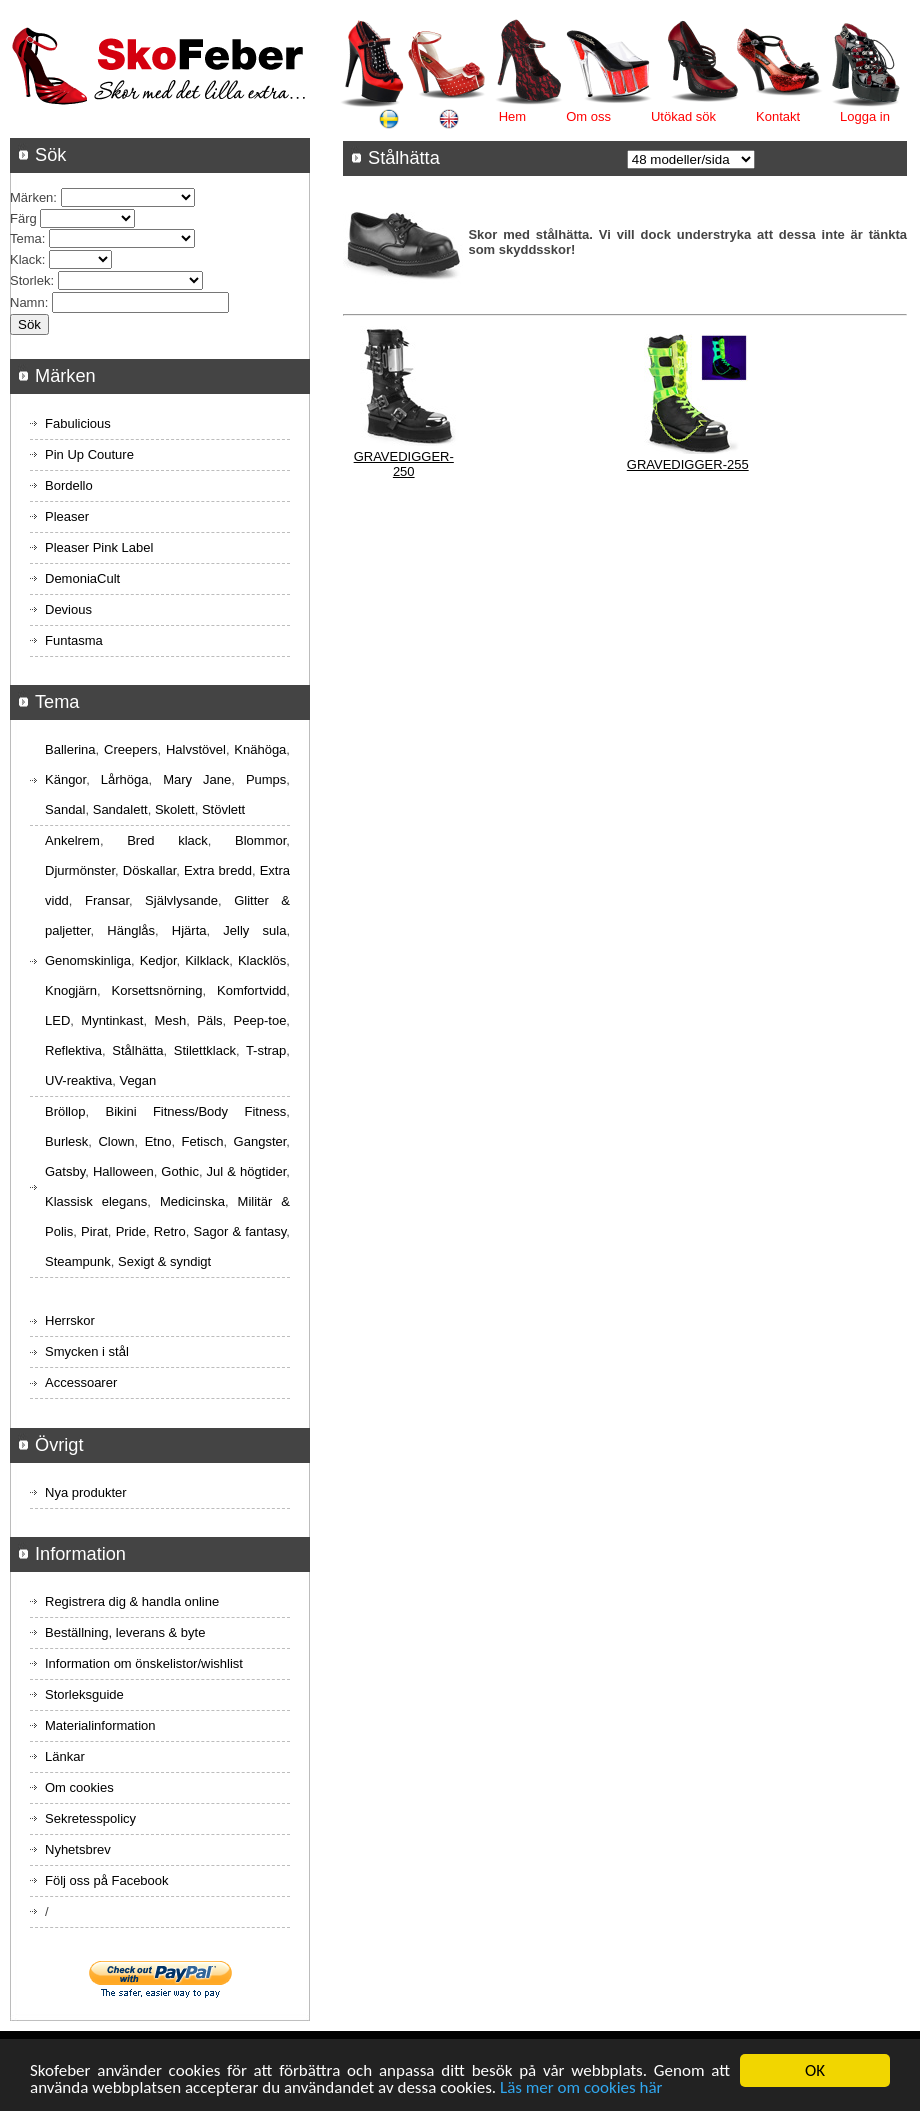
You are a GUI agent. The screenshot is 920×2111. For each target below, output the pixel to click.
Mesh (170, 1020)
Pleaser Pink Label (99, 547)
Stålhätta (137, 1050)
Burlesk (66, 1141)
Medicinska (192, 1201)
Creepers (130, 749)
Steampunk (78, 1261)
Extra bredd (218, 870)
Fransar (107, 900)
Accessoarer (81, 1382)
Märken (31, 197)
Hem (512, 116)
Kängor (65, 779)
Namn (27, 302)
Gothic (180, 1171)
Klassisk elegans (96, 1201)
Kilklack (207, 960)
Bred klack (167, 840)
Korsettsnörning (156, 990)
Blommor (260, 840)
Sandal (65, 809)
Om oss (588, 116)
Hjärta (189, 930)
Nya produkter (86, 1492)
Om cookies (79, 1787)
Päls (209, 1020)
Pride (131, 1231)
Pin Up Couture (89, 454)
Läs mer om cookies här (581, 2089)
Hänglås (131, 930)
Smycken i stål (87, 1351)
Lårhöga (125, 779)
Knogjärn (71, 990)
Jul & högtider (247, 1171)
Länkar (65, 1756)
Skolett (175, 809)
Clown (116, 1141)
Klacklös (262, 960)
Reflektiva (73, 1050)
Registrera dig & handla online (132, 1601)
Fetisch (203, 1141)
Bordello (69, 485)
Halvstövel (196, 749)
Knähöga (260, 749)
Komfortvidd (251, 990)
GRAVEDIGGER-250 (404, 464)
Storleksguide (84, 1694)
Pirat (94, 1231)
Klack (26, 259)
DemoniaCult (82, 578)
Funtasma (74, 640)
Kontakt (778, 116)
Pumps (266, 779)
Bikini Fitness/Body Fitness (195, 1111)
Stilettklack (205, 1050)
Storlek (30, 280)
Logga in (865, 116)
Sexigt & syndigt (164, 1261)
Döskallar (149, 870)
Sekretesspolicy (90, 1818)
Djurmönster (80, 870)
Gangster (260, 1141)
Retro (170, 1231)
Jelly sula (254, 930)
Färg (23, 218)
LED (57, 1020)
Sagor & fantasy (240, 1231)
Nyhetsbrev (78, 1849)
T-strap (266, 1050)
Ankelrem (72, 840)
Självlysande (181, 900)
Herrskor (70, 1320)
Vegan (137, 1080)
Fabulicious (78, 423)
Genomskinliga (88, 960)
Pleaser (67, 516)
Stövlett (223, 809)
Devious (68, 609)
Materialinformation (100, 1725)
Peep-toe (260, 1020)
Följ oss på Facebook (107, 1880)
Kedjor (158, 960)
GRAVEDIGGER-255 (688, 464)
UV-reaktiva (78, 1080)
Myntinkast (112, 1020)
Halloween (123, 1171)
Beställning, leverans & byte (125, 1632)
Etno (158, 1141)
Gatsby (65, 1171)
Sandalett (120, 809)
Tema (26, 238)
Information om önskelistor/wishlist (144, 1663)
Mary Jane (197, 779)
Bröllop (65, 1111)
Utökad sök (683, 116)
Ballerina (70, 749)
